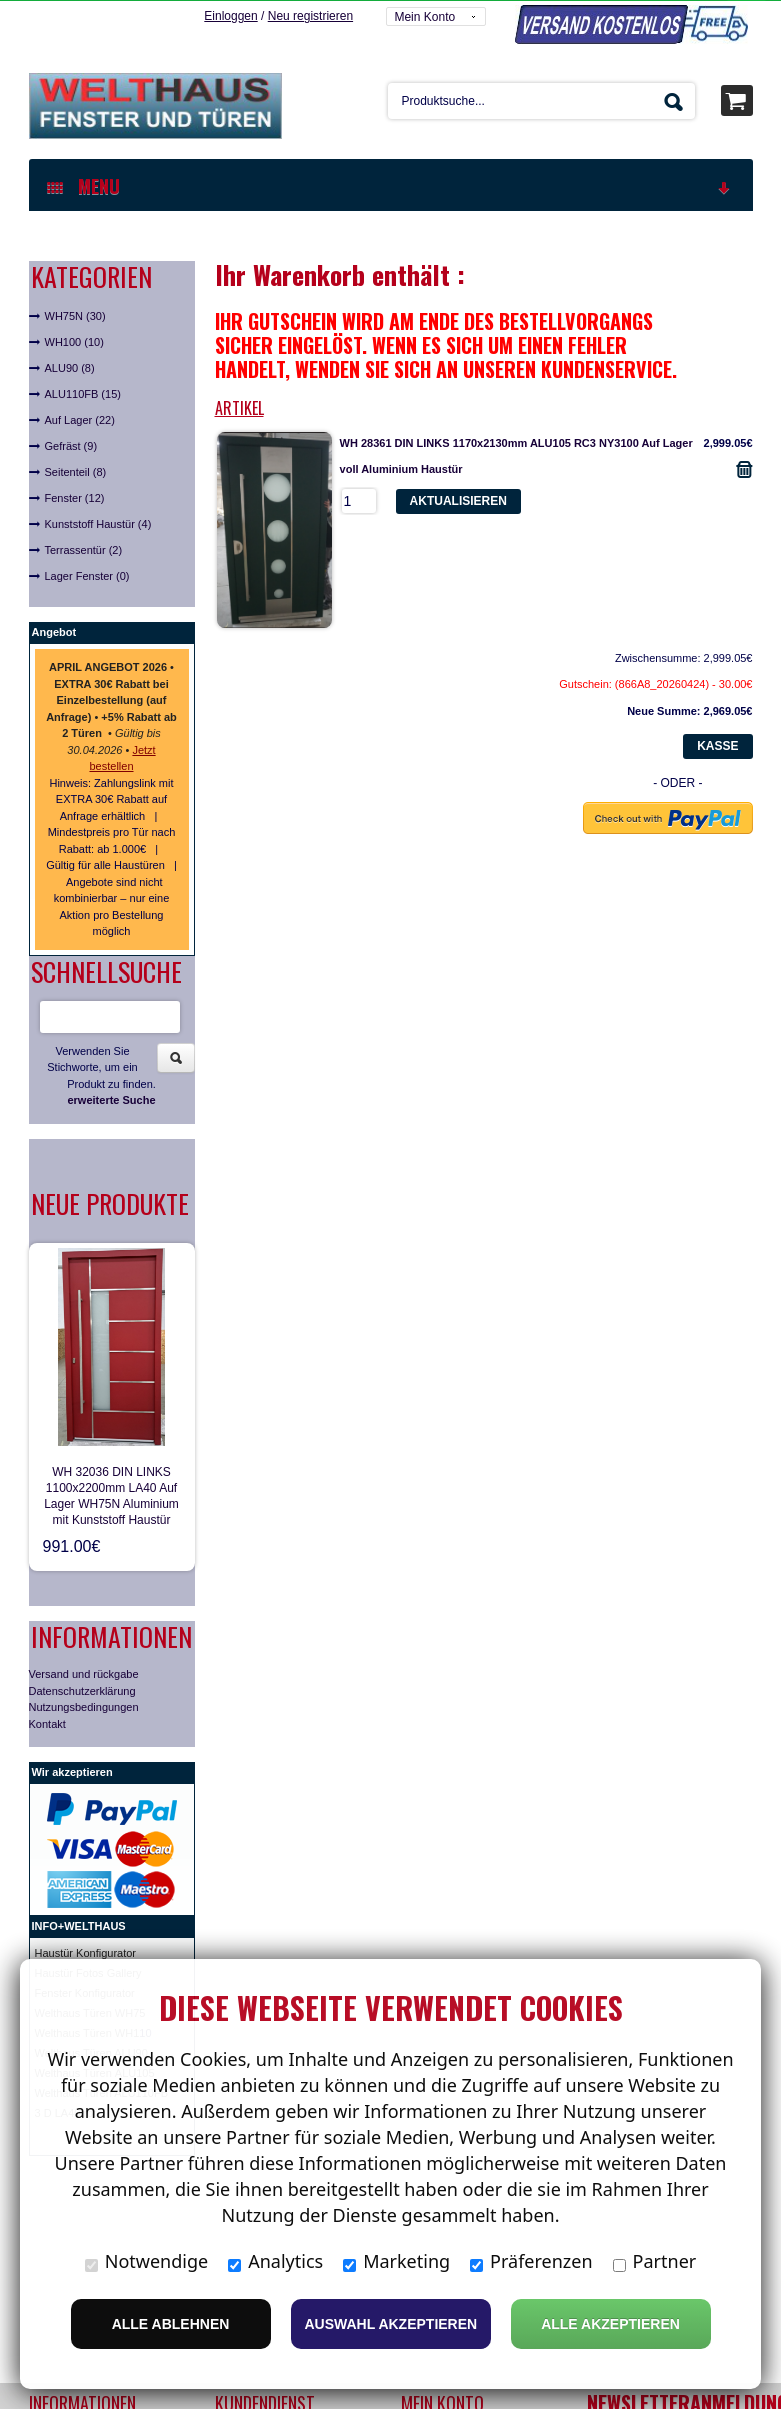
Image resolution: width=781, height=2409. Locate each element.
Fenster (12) (75, 497)
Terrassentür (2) (84, 549)
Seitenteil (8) (76, 471)
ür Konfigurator (99, 1952)
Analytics (275, 2261)
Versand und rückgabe (84, 1673)
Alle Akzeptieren (610, 2324)
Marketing (396, 2261)
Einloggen (230, 15)
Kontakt (47, 1723)
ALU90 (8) (70, 367)
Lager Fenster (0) (87, 575)
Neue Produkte (110, 1202)
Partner (655, 2261)
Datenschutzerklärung (82, 1690)
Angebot (54, 631)
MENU (390, 185)
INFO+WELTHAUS (79, 1925)
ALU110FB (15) (83, 393)
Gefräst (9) (71, 445)
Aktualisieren (458, 500)
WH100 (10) (74, 341)
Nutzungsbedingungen (84, 1706)
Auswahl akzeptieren (391, 2324)
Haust (49, 1952)
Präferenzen (531, 2261)
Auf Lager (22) (80, 419)
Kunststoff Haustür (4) (98, 523)
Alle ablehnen (171, 2324)
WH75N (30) (75, 315)
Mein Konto (424, 16)
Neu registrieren (310, 15)
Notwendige (146, 2261)
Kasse (717, 745)
